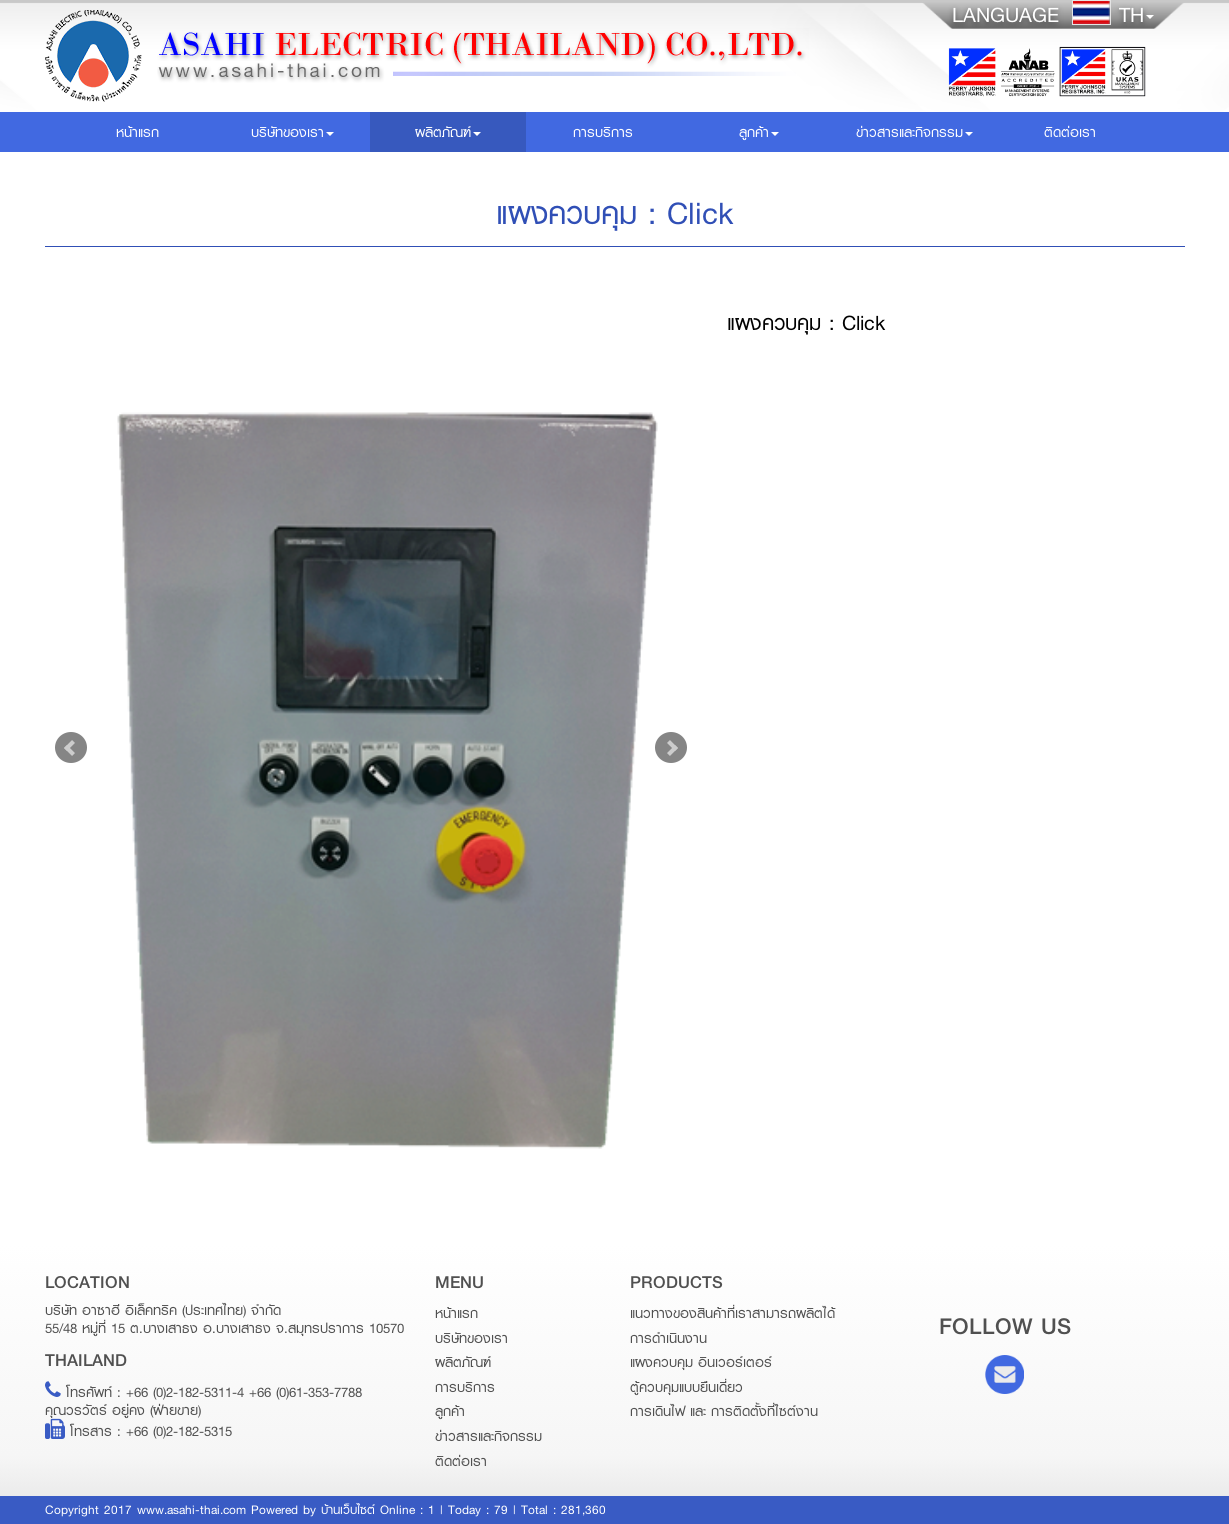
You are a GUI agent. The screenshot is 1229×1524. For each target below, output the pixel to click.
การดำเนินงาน (668, 1338)
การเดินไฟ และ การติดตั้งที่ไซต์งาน (724, 1411)
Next (671, 748)
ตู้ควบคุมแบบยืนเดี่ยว (686, 1387)
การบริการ (603, 132)
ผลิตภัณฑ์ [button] (448, 132)
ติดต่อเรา (1070, 132)
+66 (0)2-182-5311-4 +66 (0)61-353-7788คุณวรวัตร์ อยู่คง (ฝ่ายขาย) (203, 1401)
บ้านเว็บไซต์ (348, 1510)
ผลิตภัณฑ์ (463, 1362)
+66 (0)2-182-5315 (179, 1431)
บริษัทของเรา (471, 1338)
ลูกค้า (450, 1411)
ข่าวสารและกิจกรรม (488, 1436)
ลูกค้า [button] (759, 132)
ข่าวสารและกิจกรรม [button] (914, 132)
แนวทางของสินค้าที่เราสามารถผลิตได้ (732, 1313)
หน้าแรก (165, 131)
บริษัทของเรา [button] (292, 132)
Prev (71, 748)
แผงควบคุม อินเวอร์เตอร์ (701, 1362)
